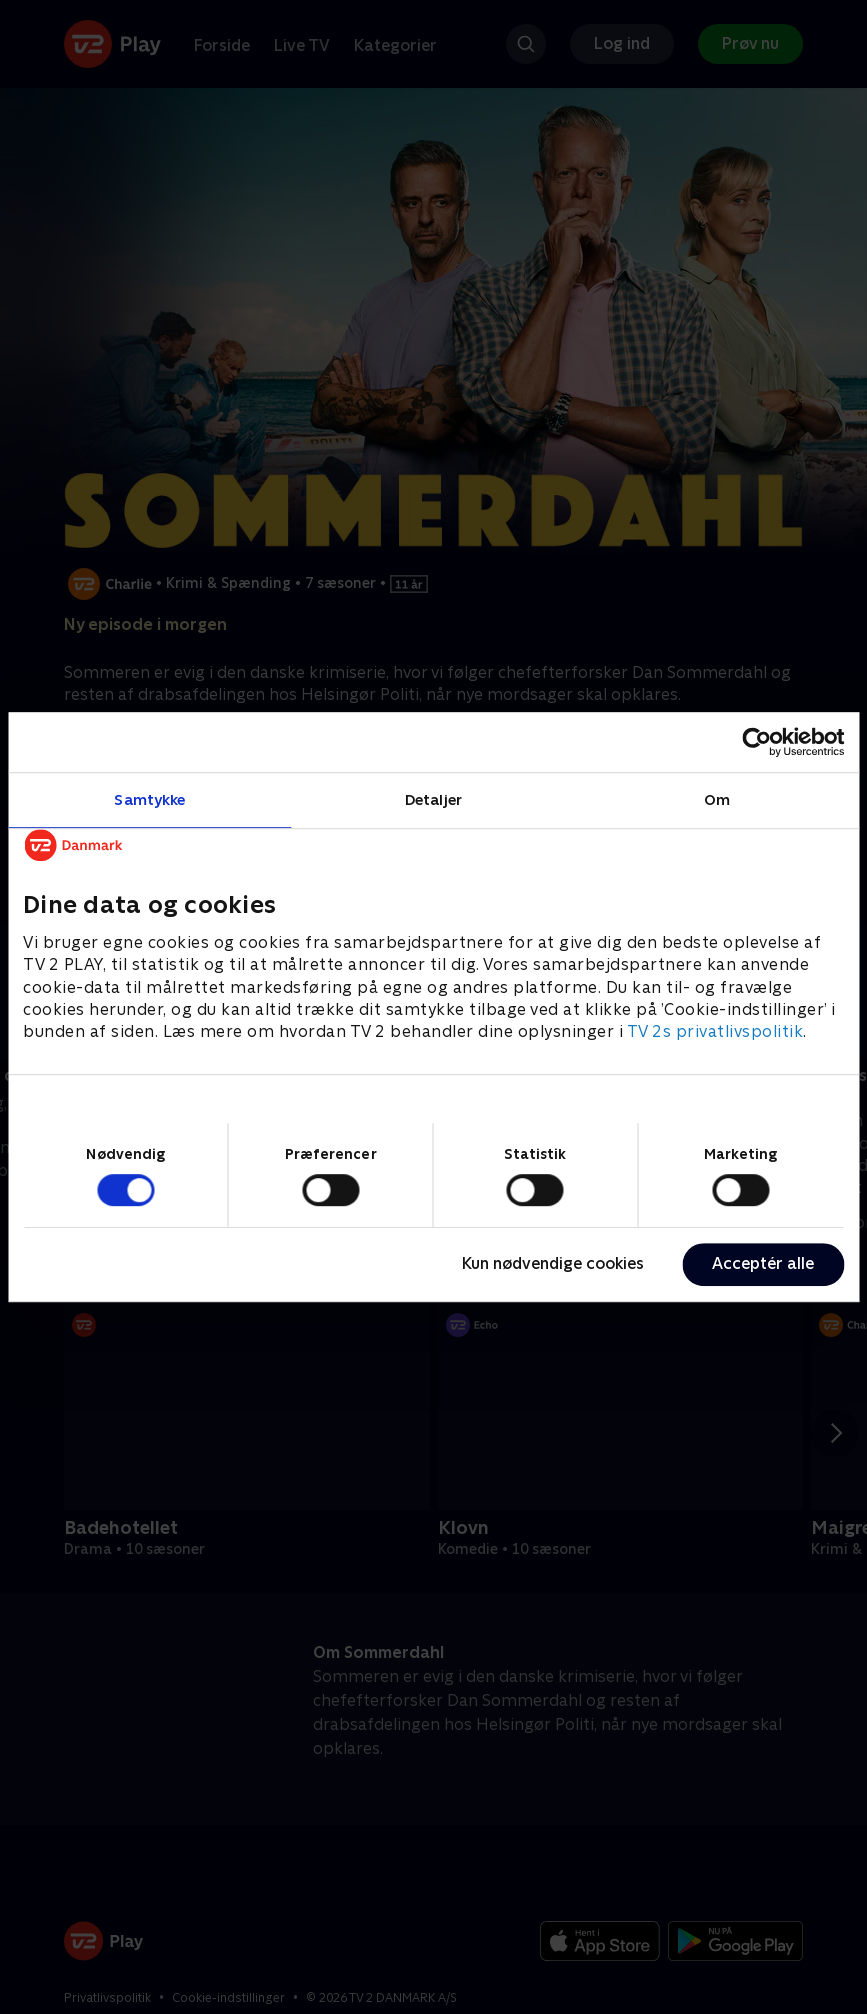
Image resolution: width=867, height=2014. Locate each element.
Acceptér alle (763, 1263)
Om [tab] (717, 799)
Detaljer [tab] (433, 799)
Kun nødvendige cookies (553, 1263)
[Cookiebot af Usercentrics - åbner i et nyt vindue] (756, 742)
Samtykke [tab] (149, 799)
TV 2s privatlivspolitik (715, 1032)
